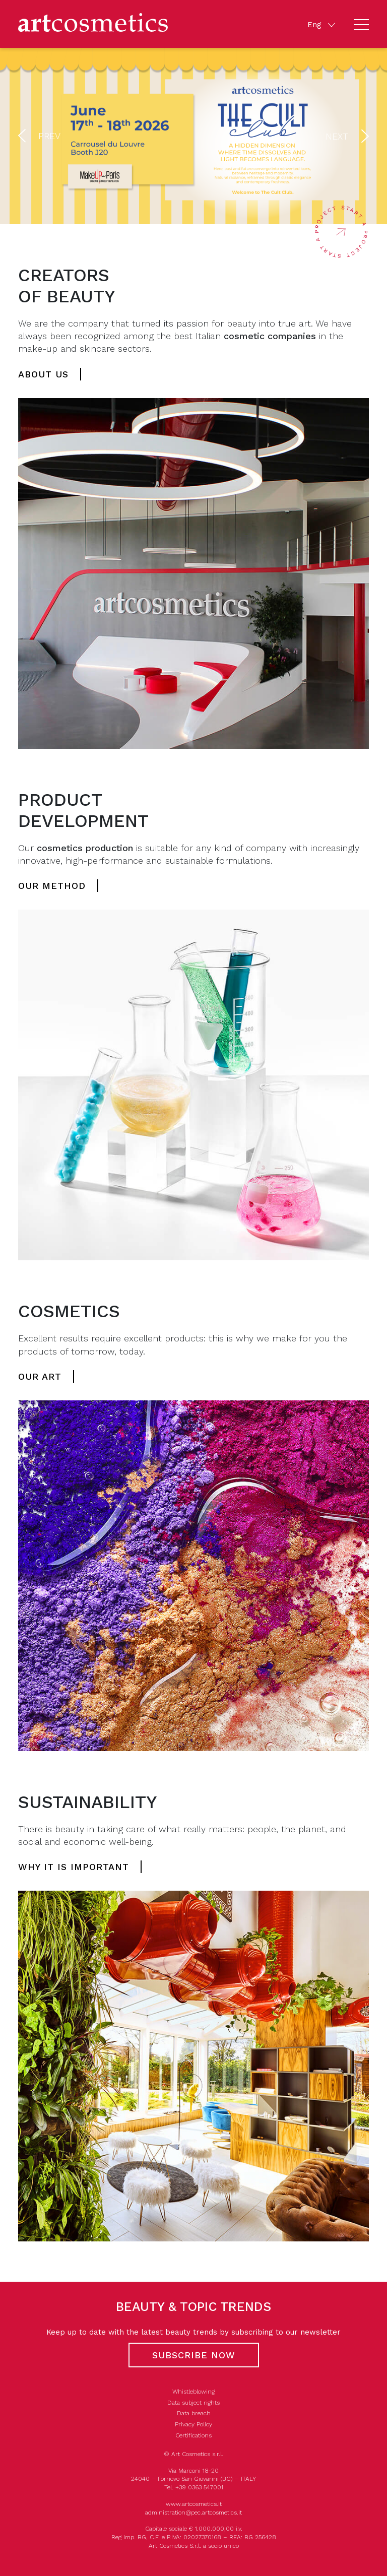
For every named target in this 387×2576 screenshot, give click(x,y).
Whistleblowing (193, 2391)
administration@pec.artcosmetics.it (193, 2512)
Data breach (194, 2413)
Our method (52, 885)
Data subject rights (193, 2402)
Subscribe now (193, 2355)
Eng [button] (315, 24)
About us (43, 374)
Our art (39, 1376)
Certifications (193, 2435)
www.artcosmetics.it (194, 2503)
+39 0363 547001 (199, 2487)
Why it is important (73, 1866)
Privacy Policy (193, 2424)
